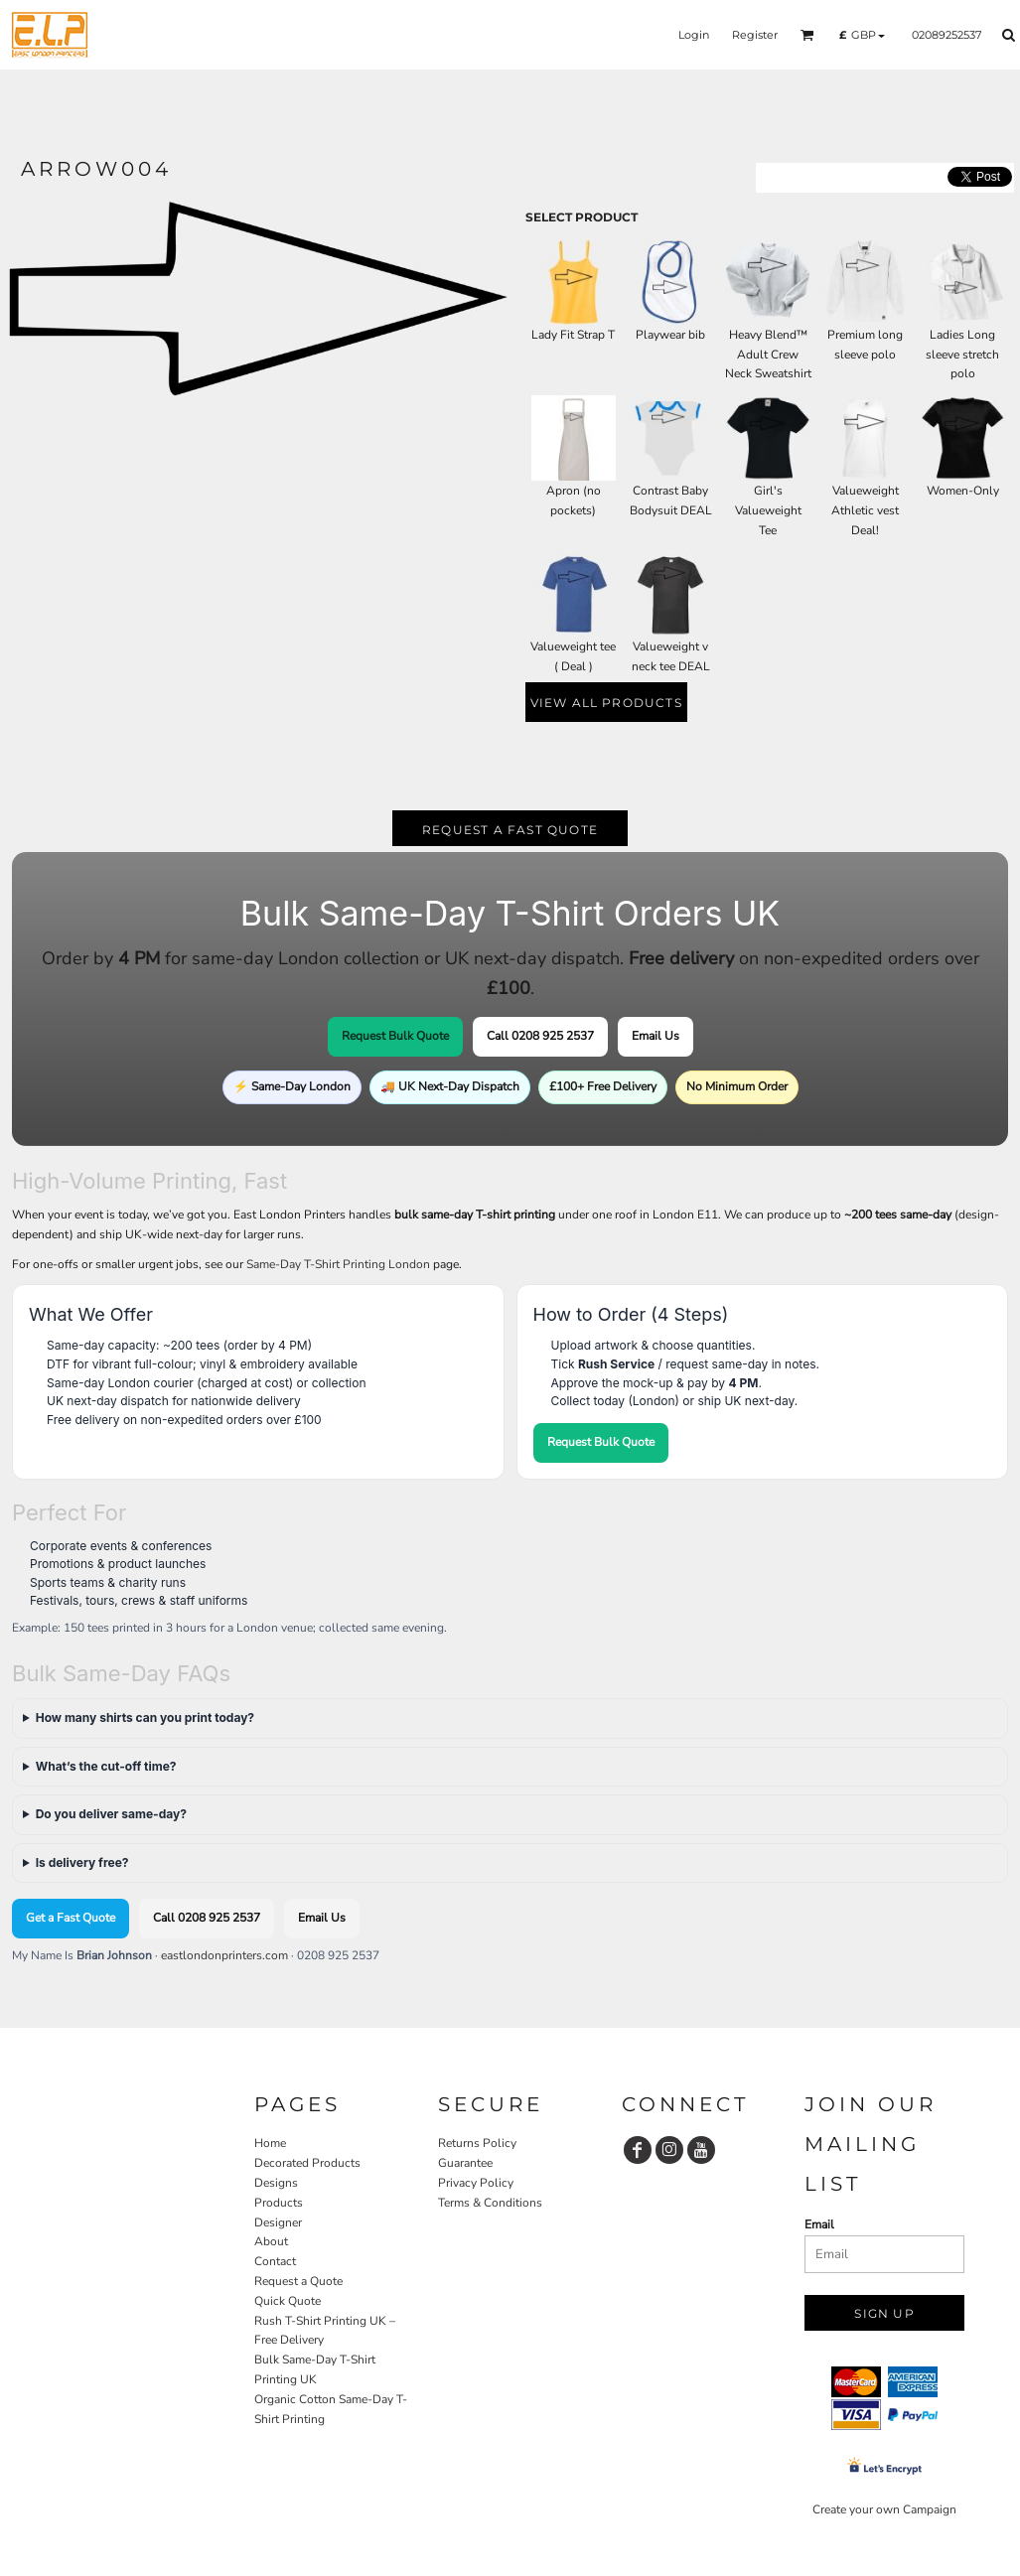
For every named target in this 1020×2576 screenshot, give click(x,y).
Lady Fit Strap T (573, 335)
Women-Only (963, 491)
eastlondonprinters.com (224, 1955)
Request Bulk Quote (395, 1036)
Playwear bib (670, 335)
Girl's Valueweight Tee (768, 510)
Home (270, 2143)
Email (819, 2224)
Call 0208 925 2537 (540, 1036)
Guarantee (465, 2163)
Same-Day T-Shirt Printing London (338, 1264)
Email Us (655, 1036)
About (271, 2241)
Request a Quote (298, 2281)
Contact (275, 2261)
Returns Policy (477, 2143)
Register (755, 35)
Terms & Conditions (490, 2203)
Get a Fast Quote (70, 1918)
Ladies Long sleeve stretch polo (962, 354)
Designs (276, 2183)
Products (278, 2203)
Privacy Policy (475, 2183)
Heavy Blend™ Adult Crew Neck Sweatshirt (768, 354)
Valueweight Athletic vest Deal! (865, 510)
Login (693, 35)
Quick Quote (287, 2301)
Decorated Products (307, 2163)
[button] (807, 35)
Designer (278, 2222)
